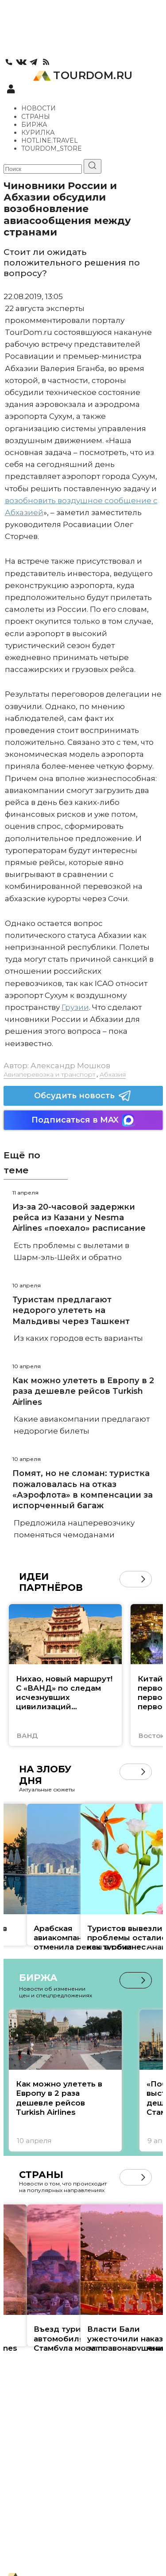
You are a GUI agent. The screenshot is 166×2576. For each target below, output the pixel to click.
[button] (143, 1579)
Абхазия (113, 1074)
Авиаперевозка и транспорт (50, 1074)
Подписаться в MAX (83, 1120)
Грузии (75, 1007)
